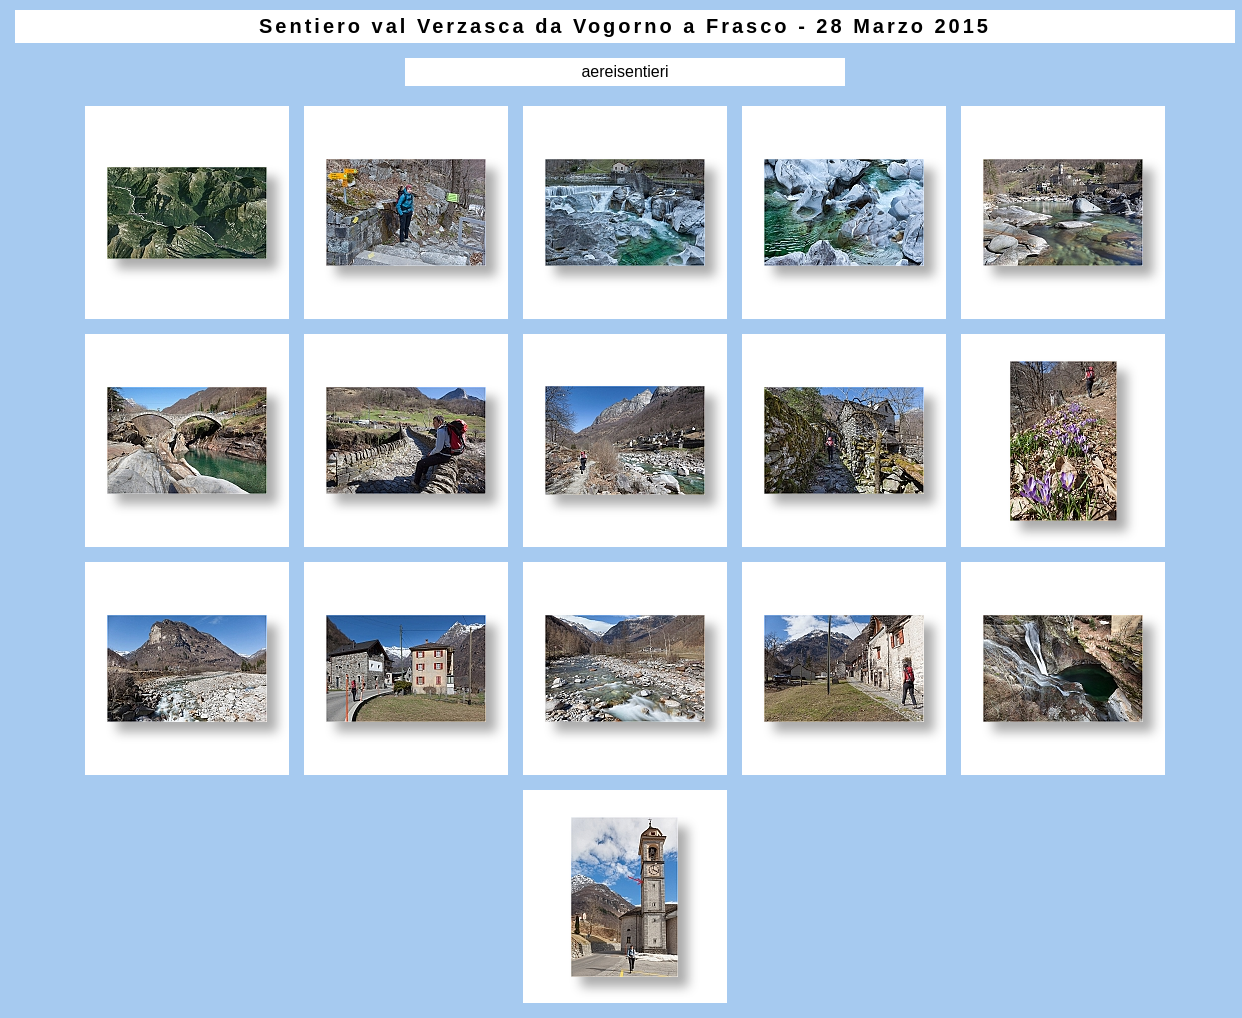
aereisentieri (624, 71)
